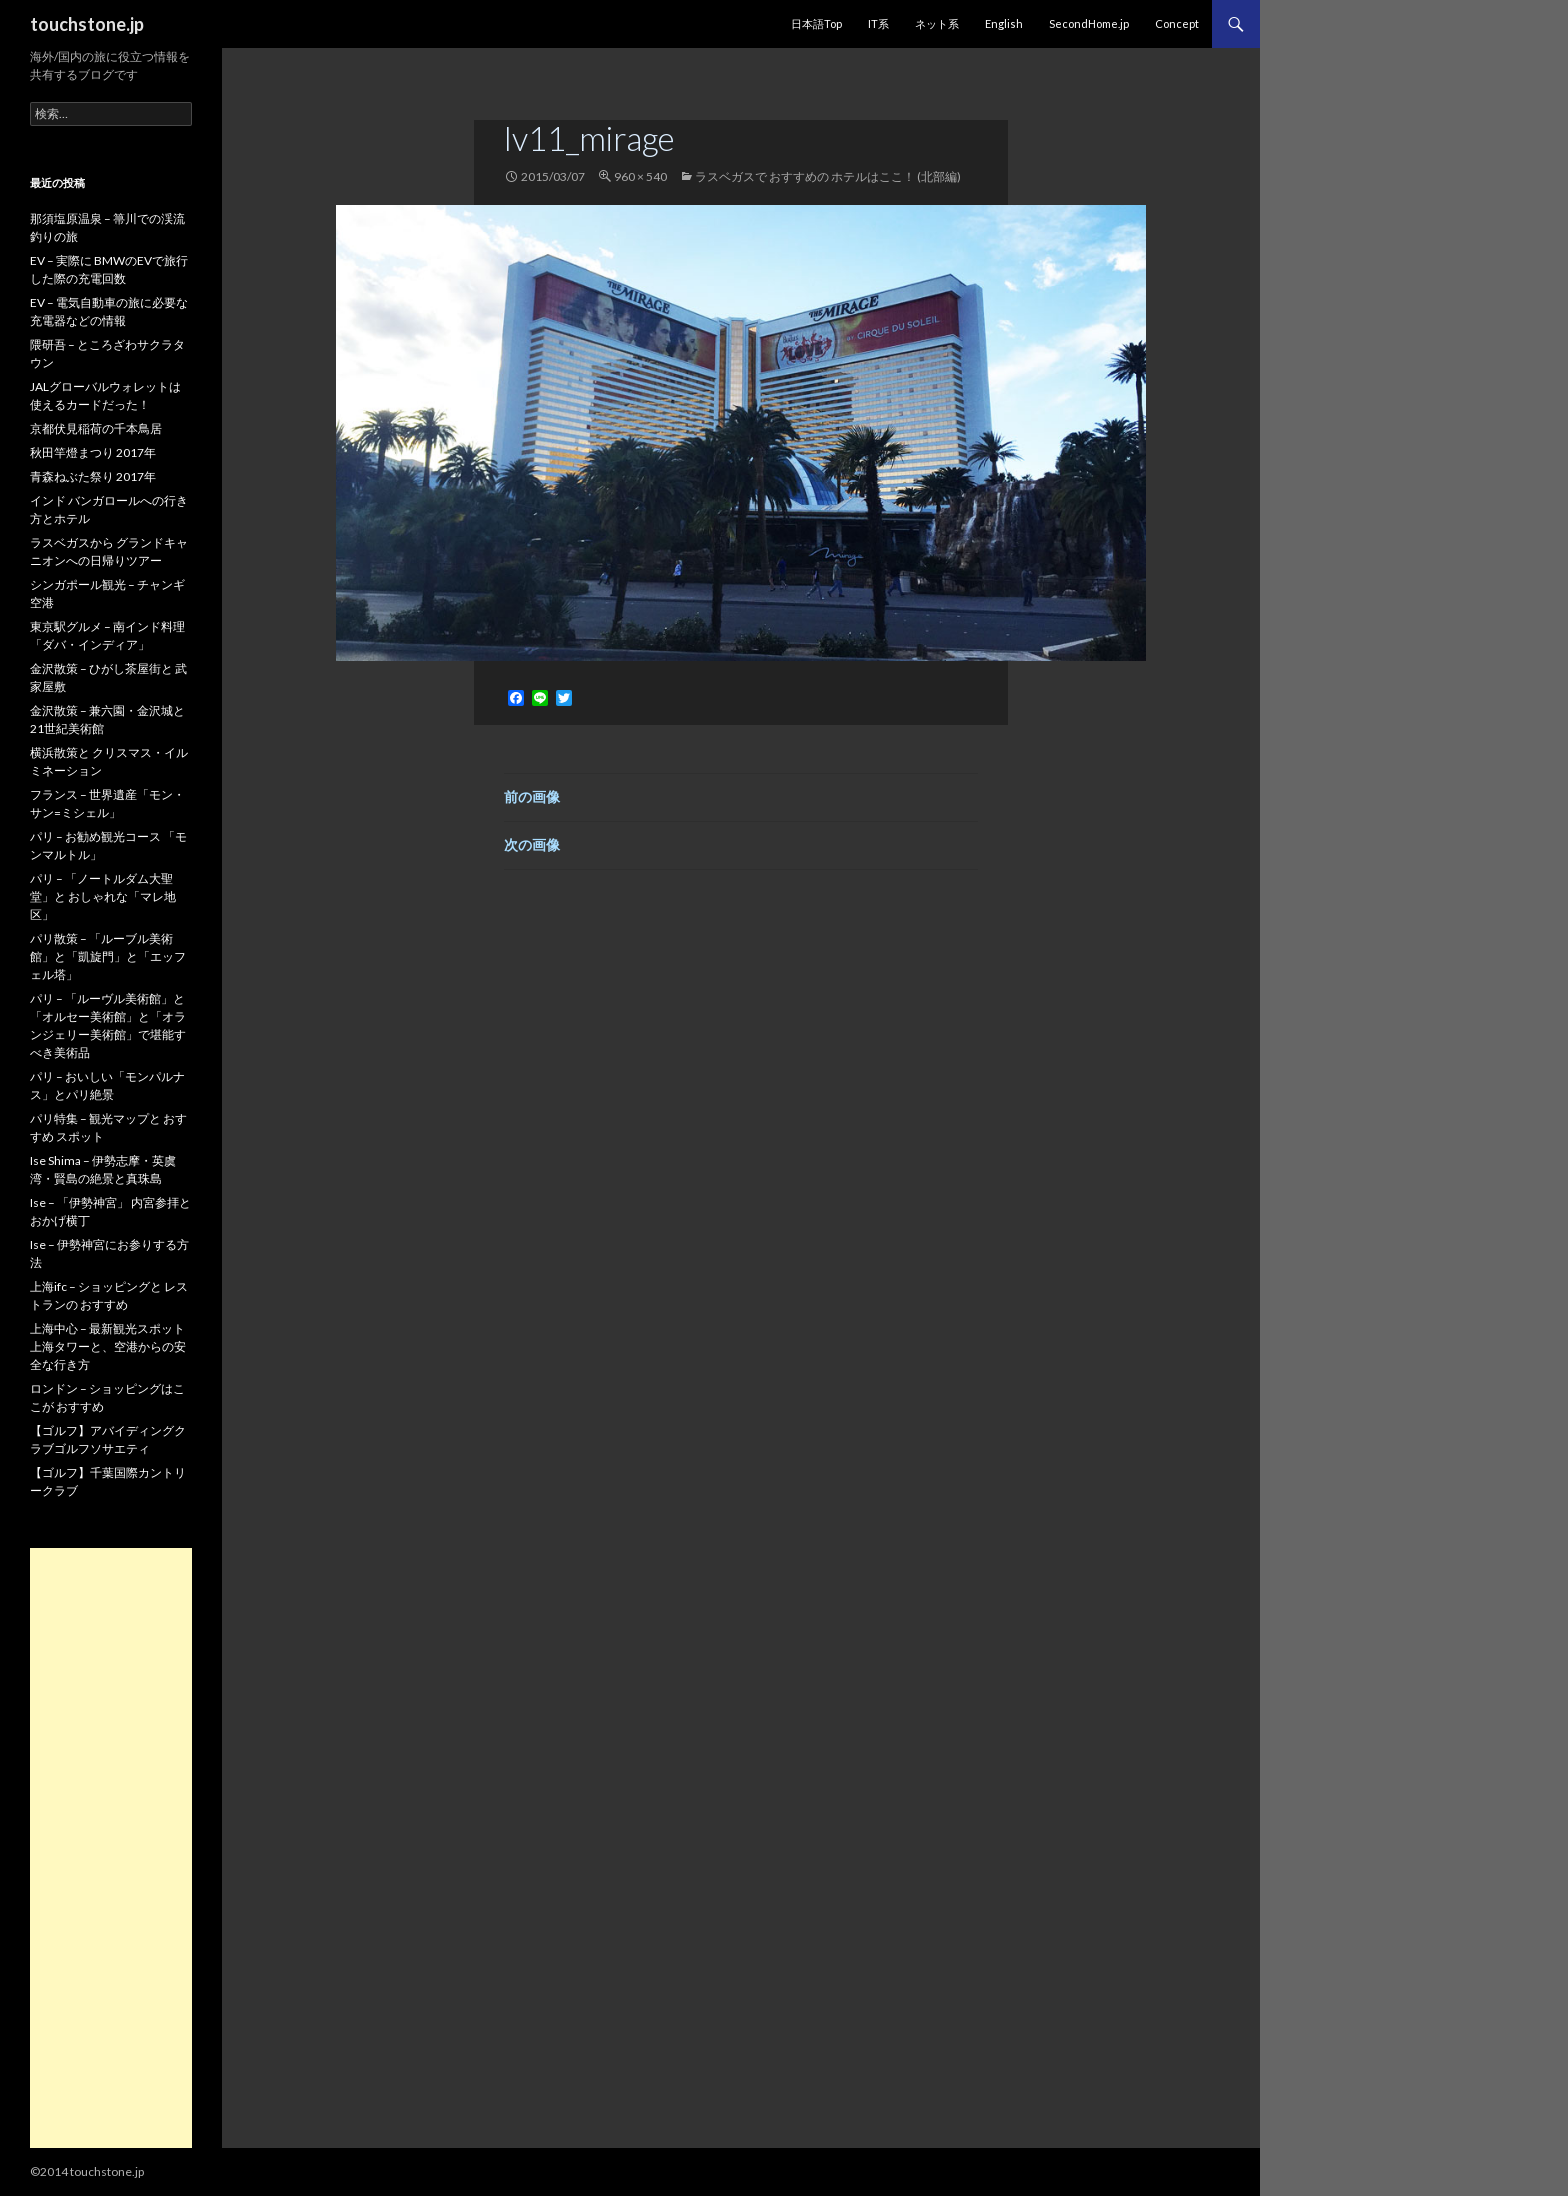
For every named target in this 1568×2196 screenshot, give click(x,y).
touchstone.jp (87, 24)
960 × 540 (640, 176)
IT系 (878, 23)
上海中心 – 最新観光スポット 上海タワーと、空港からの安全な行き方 (108, 1346)
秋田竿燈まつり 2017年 (93, 452)
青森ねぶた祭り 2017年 (93, 476)
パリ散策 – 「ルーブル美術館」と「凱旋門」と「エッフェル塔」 (108, 956)
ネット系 (937, 23)
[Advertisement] (111, 1848)
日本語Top (816, 23)
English (1004, 23)
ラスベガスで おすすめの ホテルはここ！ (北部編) (828, 176)
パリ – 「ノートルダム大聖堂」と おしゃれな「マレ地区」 (103, 896)
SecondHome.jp (1089, 23)
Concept (1177, 23)
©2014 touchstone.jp (87, 2171)
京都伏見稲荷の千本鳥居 (96, 428)
